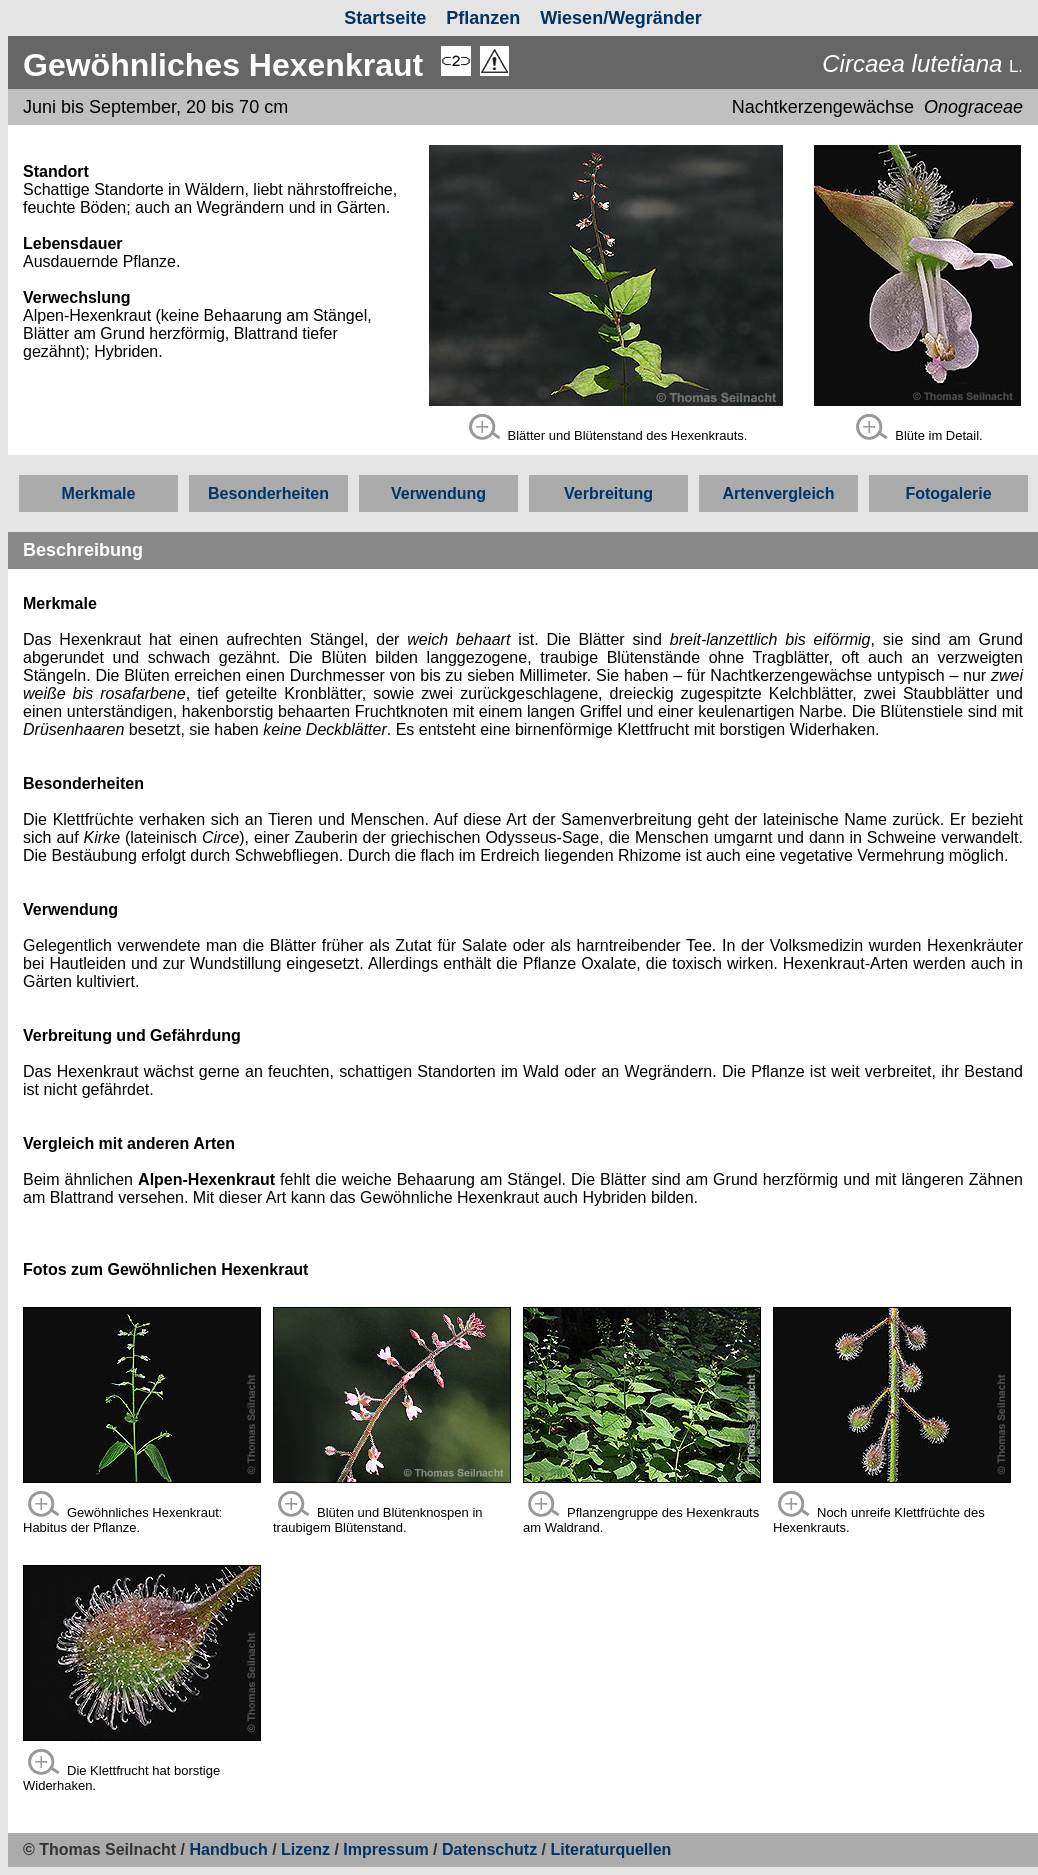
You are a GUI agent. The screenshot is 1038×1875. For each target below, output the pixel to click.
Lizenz (305, 1849)
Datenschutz (492, 1849)
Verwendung (438, 493)
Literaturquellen (610, 1849)
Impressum (385, 1849)
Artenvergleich (778, 493)
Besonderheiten (268, 493)
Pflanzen (483, 18)
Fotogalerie (948, 493)
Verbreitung (608, 493)
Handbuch (229, 1849)
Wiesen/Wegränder (621, 18)
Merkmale (99, 493)
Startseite (385, 18)
